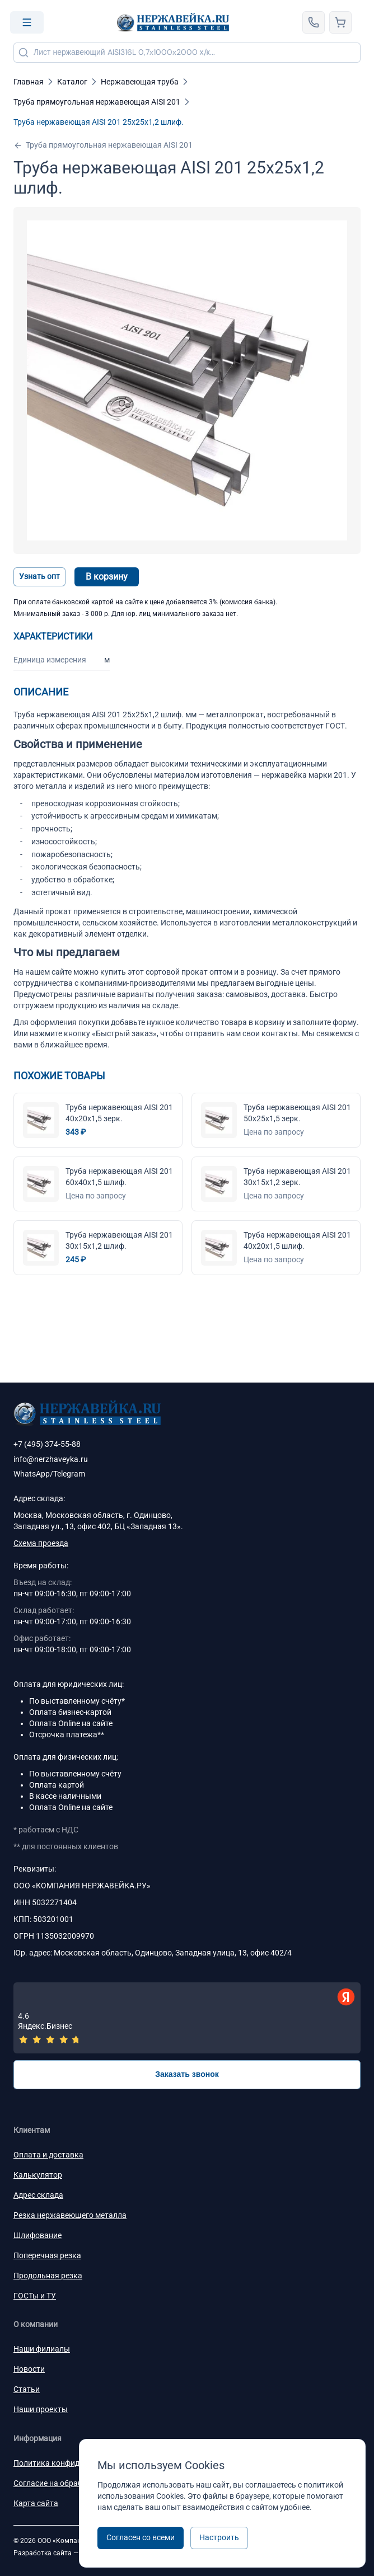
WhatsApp (31, 1473)
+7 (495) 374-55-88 (47, 1444)
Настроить (219, 2537)
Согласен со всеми (140, 2537)
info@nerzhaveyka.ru (50, 1459)
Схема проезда (40, 1543)
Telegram (69, 1473)
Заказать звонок (187, 2074)
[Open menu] (27, 22)
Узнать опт (39, 576)
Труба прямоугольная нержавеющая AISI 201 (103, 145)
